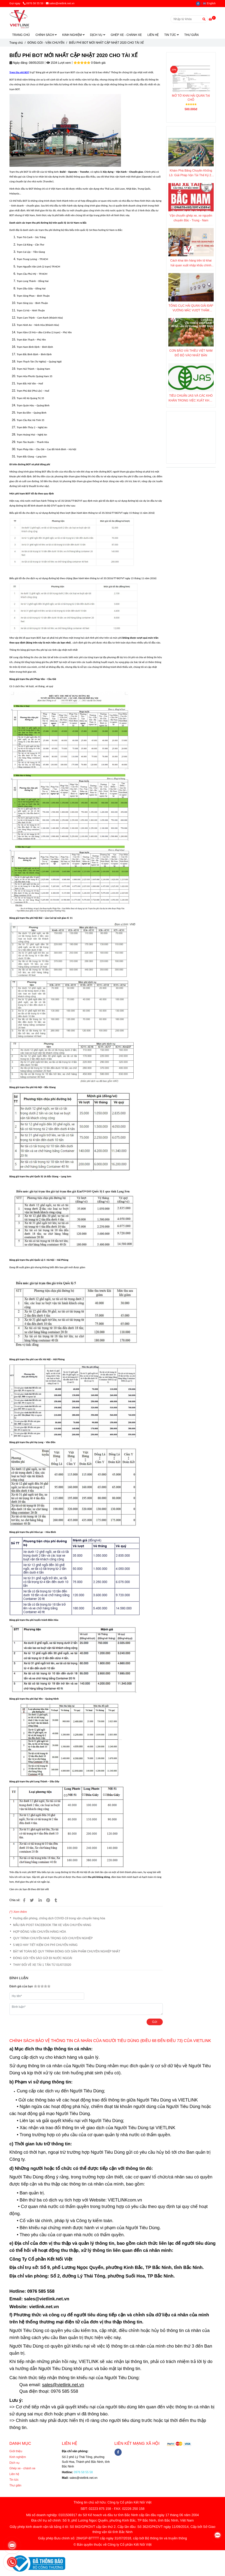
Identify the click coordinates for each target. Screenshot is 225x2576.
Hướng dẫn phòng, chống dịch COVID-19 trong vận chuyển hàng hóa (59, 1918)
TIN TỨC (171, 34)
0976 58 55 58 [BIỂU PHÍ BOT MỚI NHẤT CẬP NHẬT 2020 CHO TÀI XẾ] (33, 3)
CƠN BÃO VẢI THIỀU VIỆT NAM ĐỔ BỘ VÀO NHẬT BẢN (190, 353)
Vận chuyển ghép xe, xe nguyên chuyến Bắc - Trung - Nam (191, 218)
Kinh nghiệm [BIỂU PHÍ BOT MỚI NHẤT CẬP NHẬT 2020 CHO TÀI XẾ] (17, 2457)
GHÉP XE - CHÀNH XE (126, 34)
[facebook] (199, 3)
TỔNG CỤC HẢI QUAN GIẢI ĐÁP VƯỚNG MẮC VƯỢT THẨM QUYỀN (191, 308)
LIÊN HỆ (153, 34)
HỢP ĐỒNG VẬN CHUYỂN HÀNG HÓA (39, 1931)
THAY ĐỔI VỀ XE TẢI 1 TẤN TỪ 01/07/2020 (42, 1964)
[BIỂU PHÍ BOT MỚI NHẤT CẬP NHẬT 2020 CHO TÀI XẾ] (19, 19)
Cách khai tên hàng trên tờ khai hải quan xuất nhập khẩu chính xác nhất (191, 263)
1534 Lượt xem (58, 62)
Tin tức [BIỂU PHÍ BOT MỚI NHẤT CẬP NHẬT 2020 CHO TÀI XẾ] (14, 2479)
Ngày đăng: (18, 62)
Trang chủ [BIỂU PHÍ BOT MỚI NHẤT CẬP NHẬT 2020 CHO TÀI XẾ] (16, 42)
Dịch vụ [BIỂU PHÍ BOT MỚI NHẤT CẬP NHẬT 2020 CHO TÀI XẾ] (14, 2462)
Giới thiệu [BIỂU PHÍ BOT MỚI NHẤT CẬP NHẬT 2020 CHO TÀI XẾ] (15, 2451)
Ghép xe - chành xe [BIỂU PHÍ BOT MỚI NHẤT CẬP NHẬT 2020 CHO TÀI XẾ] (22, 2468)
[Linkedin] (40, 1900)
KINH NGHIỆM (73, 34)
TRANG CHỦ (21, 34)
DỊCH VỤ (97, 34)
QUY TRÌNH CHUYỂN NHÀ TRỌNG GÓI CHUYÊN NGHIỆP (53, 1938)
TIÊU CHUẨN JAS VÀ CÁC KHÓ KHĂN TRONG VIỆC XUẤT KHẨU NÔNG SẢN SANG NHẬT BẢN (191, 398)
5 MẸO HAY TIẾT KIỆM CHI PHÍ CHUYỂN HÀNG (45, 1944)
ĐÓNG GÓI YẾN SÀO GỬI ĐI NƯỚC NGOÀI (42, 1958)
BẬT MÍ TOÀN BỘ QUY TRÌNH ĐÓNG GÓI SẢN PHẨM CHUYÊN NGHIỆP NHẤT (66, 1951)
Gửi (154, 2021)
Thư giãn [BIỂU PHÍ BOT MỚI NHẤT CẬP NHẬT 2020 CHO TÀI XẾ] (15, 2485)
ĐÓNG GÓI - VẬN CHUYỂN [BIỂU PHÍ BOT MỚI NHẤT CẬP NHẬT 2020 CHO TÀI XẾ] (45, 42)
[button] (210, 3)
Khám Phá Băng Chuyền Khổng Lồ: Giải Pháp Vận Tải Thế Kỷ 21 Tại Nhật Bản (191, 173)
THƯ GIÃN (191, 34)
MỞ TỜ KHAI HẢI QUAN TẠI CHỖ (191, 97)
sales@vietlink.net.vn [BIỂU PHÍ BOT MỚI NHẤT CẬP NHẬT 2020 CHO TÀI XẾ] (60, 3)
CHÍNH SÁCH (46, 34)
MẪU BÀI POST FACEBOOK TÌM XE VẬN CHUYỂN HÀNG (52, 1925)
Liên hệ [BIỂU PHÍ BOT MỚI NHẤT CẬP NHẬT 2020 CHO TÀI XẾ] (15, 2474)
